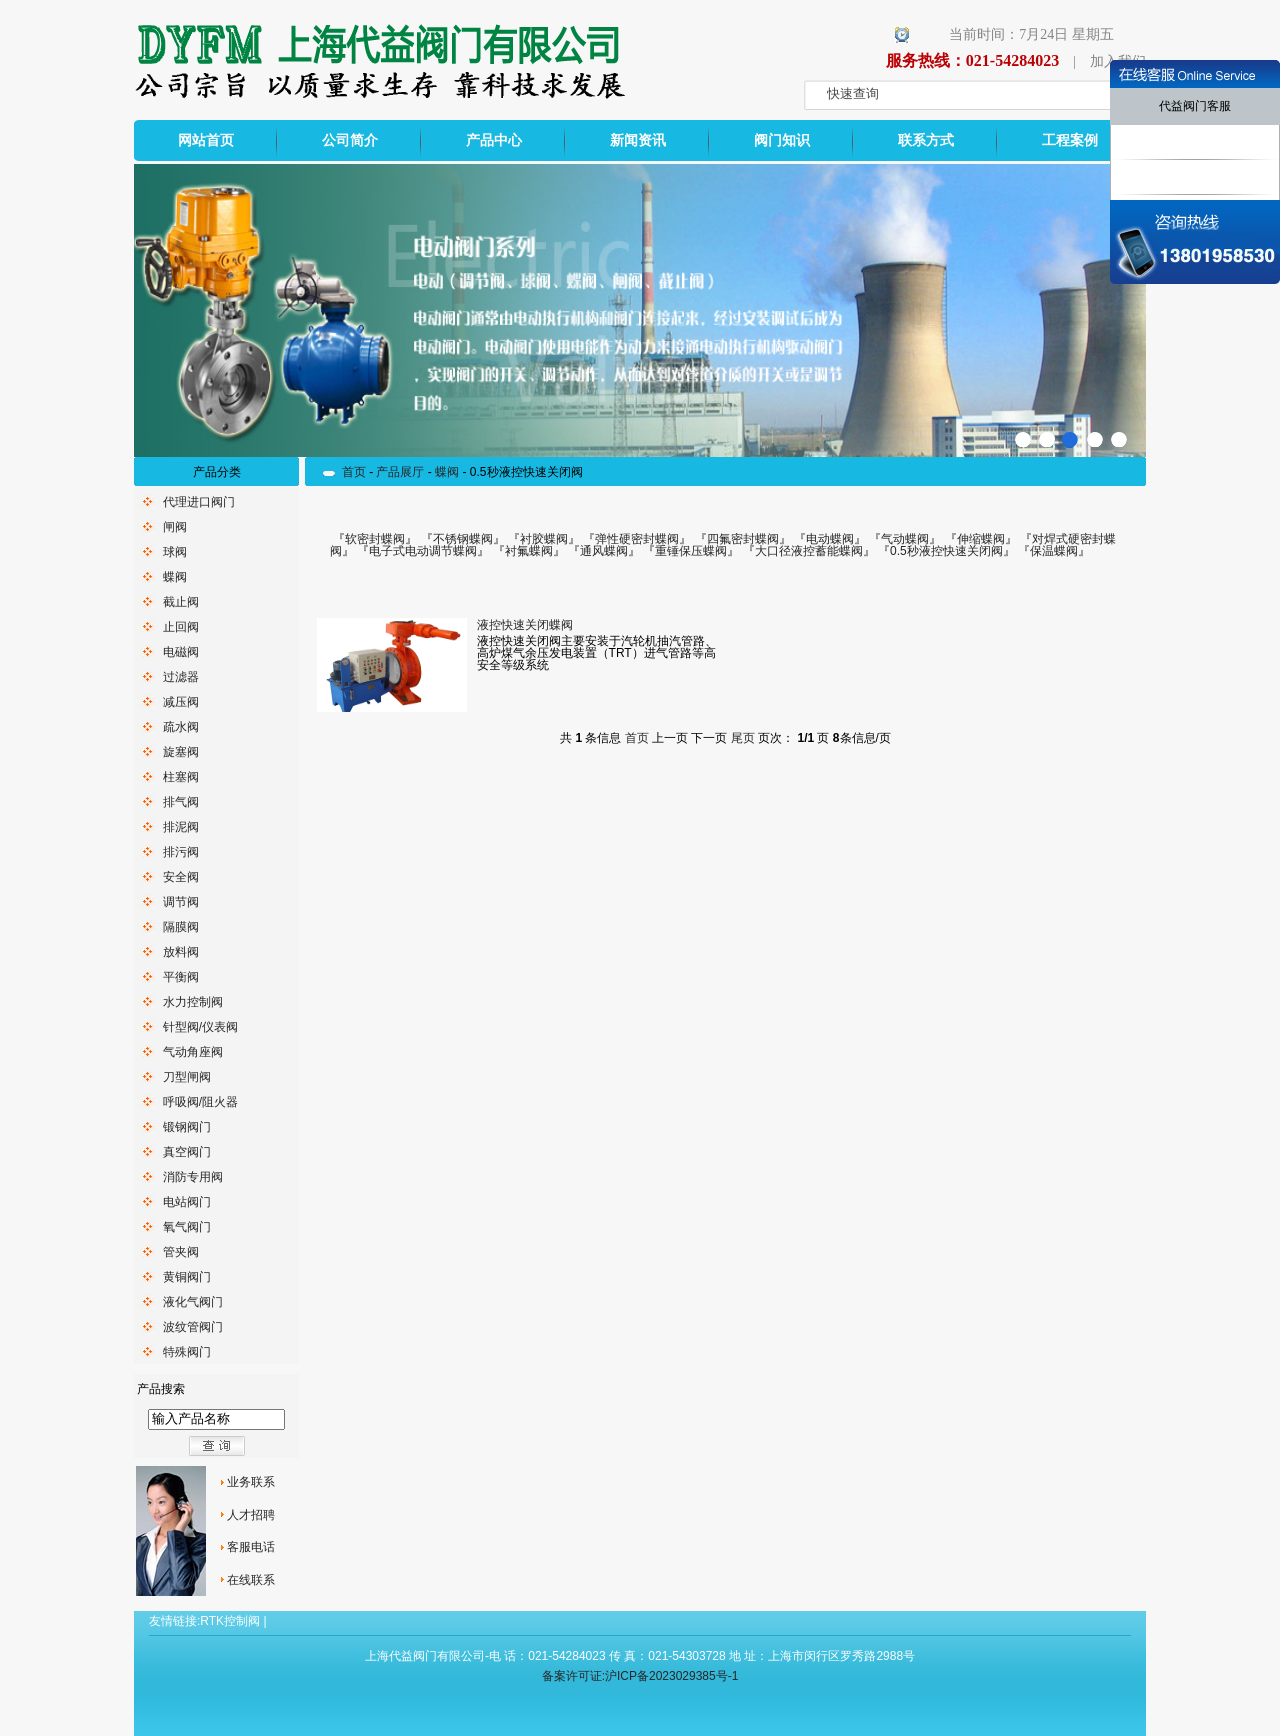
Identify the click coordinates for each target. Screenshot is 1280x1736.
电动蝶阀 (830, 539)
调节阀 (181, 902)
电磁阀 (181, 652)
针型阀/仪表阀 (200, 1027)
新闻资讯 (638, 140)
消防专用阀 (193, 1177)
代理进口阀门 (199, 502)
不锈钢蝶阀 (463, 539)
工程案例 (1070, 140)
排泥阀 (181, 827)
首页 (354, 472)
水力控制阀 (193, 1002)
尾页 (743, 738)
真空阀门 (187, 1152)
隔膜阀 (181, 927)
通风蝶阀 (604, 551)
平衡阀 (181, 977)
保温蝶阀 (1054, 551)
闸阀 (175, 527)
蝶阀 (175, 577)
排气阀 (181, 802)
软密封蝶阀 (375, 539)
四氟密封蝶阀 (743, 539)
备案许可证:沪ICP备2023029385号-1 (640, 1676)
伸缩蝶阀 (981, 539)
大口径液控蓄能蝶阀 (809, 551)
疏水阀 (181, 727)
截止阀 (181, 602)
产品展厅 (400, 472)
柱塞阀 (181, 777)
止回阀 (181, 627)
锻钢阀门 (187, 1127)
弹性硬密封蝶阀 (637, 539)
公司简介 (350, 140)
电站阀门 (187, 1202)
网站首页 (206, 140)
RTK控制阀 (230, 1621)
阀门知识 (782, 140)
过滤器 (181, 677)
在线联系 (251, 1580)
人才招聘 (251, 1515)
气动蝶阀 (905, 539)
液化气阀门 (193, 1302)
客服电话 (251, 1547)
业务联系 (251, 1482)
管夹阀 (181, 1252)
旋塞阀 (181, 752)
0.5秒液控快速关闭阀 (946, 551)
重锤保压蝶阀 (691, 551)
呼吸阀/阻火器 (200, 1102)
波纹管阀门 (193, 1327)
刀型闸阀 (187, 1077)
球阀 (175, 552)
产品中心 (494, 140)
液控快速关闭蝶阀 (525, 625)
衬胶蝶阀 (544, 539)
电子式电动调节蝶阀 (423, 551)
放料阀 (181, 952)
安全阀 (181, 877)
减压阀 (181, 702)
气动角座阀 (193, 1052)
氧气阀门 (187, 1227)
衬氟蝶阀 (529, 551)
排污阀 (181, 852)
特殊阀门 (187, 1352)
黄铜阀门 (187, 1277)
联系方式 (926, 140)
